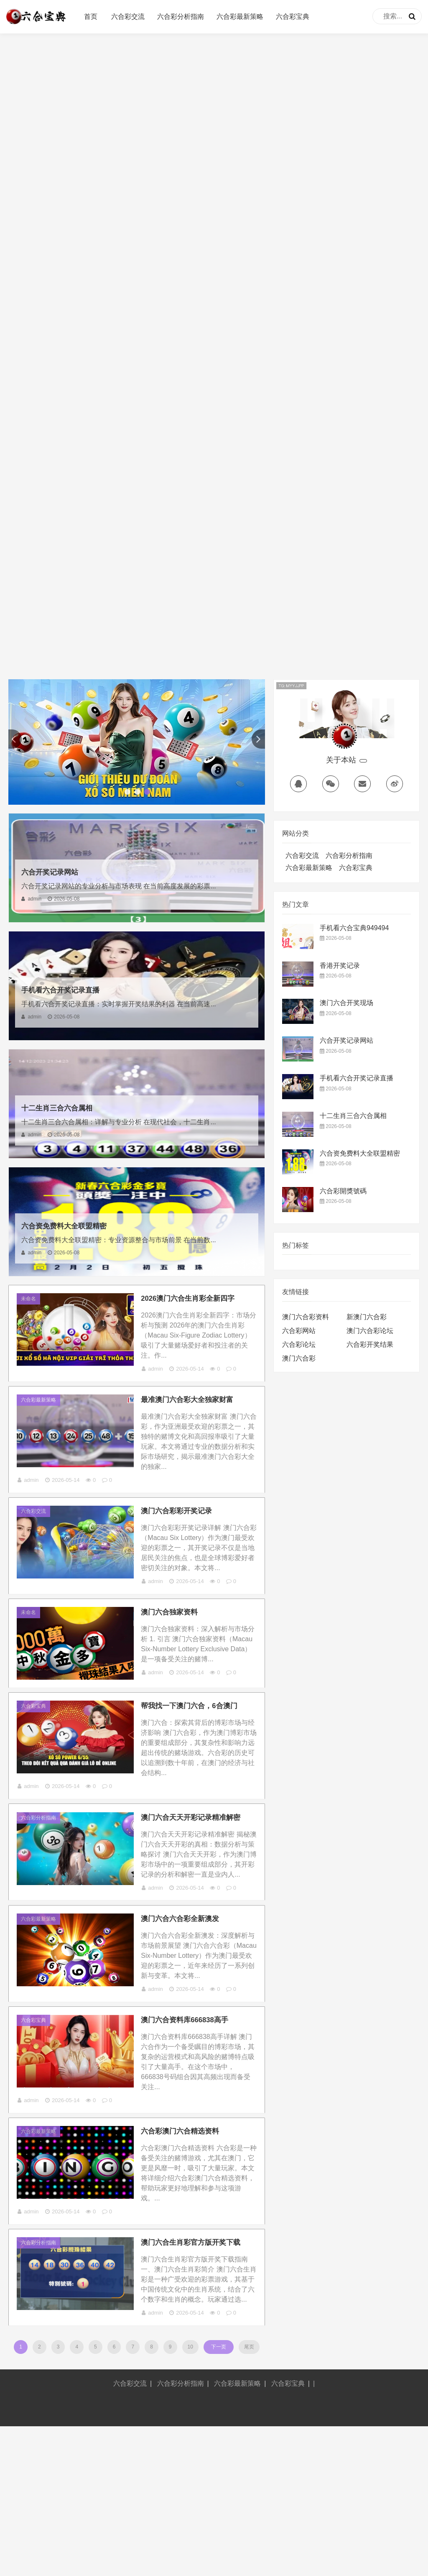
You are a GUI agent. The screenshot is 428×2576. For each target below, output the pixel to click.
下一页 (218, 2496)
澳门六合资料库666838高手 (191, 2130)
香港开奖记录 (340, 965)
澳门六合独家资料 (175, 1660)
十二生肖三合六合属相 (63, 1107)
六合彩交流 (128, 16)
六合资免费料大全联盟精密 (71, 1225)
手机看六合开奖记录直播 (67, 989)
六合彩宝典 (292, 16)
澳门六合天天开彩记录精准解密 (198, 1895)
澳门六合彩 (299, 1358)
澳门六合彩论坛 (369, 1330)
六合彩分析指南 (180, 16)
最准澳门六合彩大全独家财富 (194, 1415)
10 (192, 2496)
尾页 (247, 2496)
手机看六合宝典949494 (354, 927)
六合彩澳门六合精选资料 (186, 2252)
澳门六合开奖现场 (346, 1002)
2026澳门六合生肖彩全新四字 (195, 1303)
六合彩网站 (299, 1330)
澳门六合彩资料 (305, 1316)
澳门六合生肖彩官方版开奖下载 (198, 2375)
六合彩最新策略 (240, 16)
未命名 (33, 1303)
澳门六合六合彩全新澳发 (186, 2017)
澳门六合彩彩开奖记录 (183, 1537)
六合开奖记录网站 (54, 871)
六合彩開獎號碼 (343, 1191)
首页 (90, 16)
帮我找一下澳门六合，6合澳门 (196, 1772)
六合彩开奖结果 (369, 1344)
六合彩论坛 (299, 1344)
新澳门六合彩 (366, 1316)
